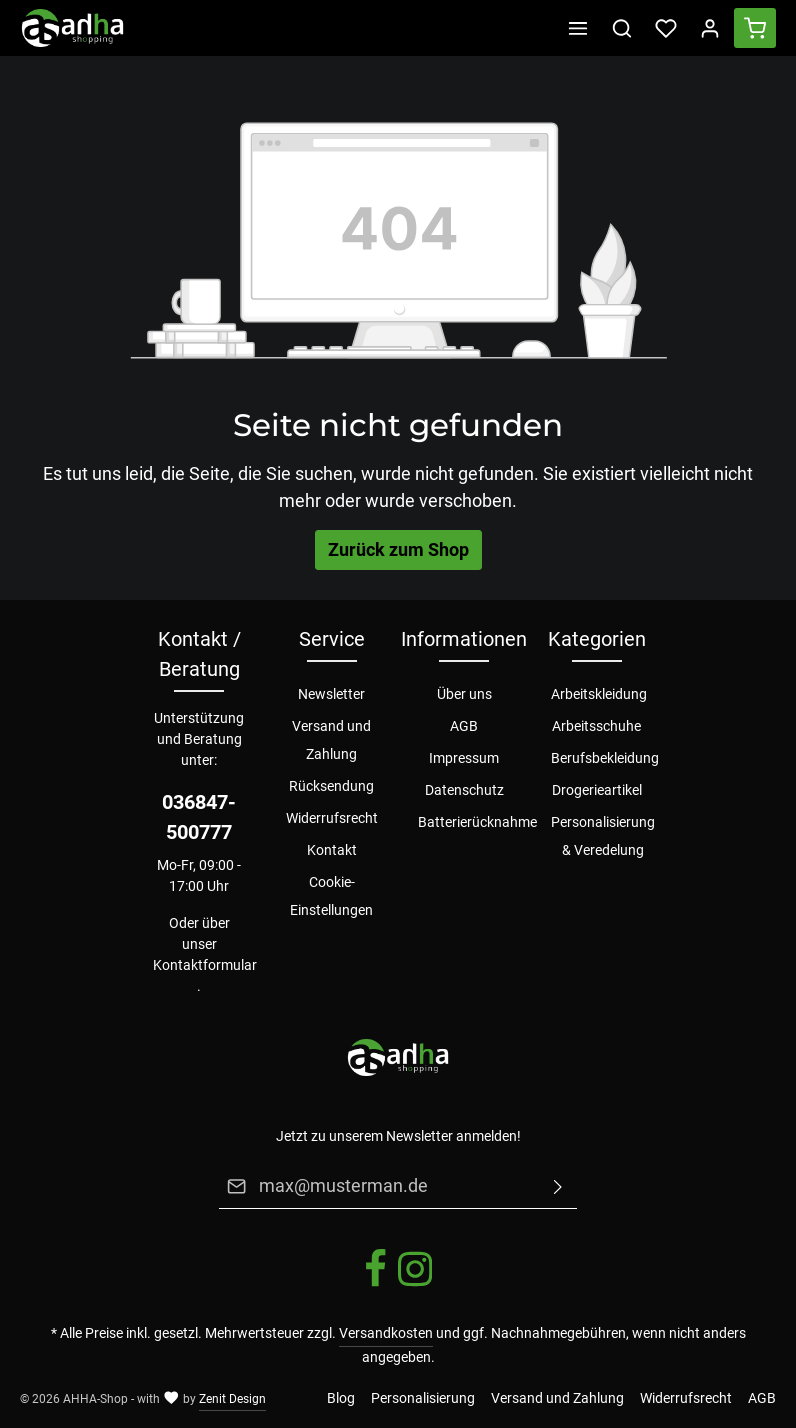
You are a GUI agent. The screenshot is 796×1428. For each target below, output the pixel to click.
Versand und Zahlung (331, 740)
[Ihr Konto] (710, 28)
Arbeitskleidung (599, 694)
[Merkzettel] (666, 28)
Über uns (464, 694)
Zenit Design (232, 1399)
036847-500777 (199, 817)
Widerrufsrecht (332, 818)
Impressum (464, 758)
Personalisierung (423, 1398)
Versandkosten (386, 1333)
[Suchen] (622, 28)
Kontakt (332, 850)
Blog (341, 1398)
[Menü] (578, 28)
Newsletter (331, 694)
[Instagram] (415, 1284)
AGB (464, 726)
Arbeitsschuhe (596, 726)
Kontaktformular (205, 965)
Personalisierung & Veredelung (603, 836)
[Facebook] (377, 1284)
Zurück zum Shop (398, 549)
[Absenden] (558, 1186)
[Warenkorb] (755, 28)
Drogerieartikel (597, 790)
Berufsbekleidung (605, 758)
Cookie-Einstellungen (331, 896)
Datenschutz (464, 790)
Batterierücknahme (477, 822)
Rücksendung (331, 786)
